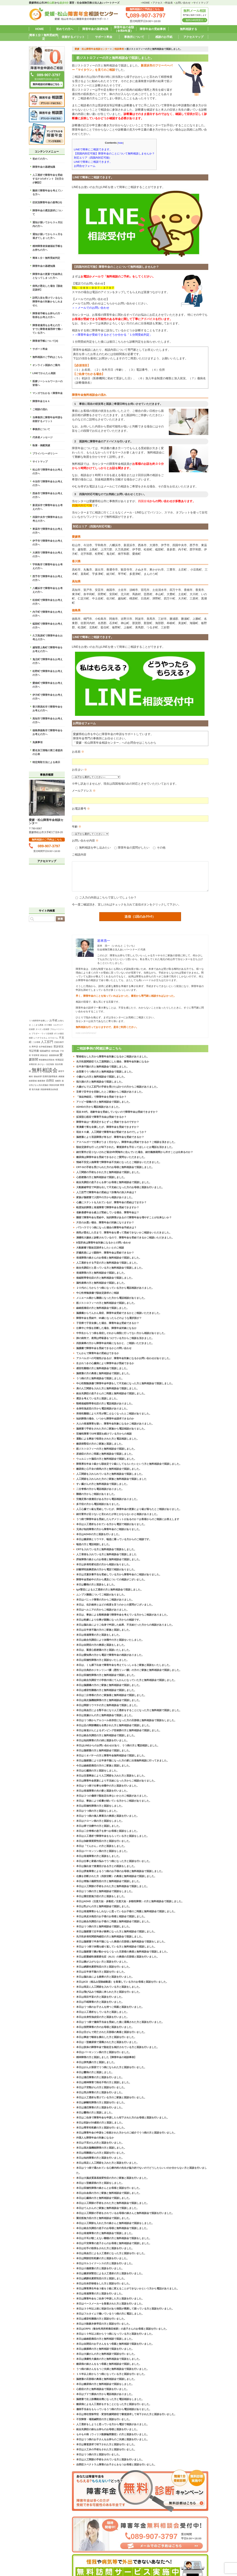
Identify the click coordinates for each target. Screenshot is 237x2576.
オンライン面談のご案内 (46, 365)
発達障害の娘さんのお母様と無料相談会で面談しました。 (109, 1257)
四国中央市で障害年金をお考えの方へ (47, 519)
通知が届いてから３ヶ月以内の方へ (47, 224)
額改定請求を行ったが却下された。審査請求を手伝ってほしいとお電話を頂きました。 (125, 1147)
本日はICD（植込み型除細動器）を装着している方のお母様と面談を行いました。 (122, 1981)
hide (120, 143)
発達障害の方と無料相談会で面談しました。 (101, 1272)
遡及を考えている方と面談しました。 (97, 1398)
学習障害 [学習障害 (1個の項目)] (35, 1055)
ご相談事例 (118, 49)
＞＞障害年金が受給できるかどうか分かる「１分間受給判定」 (112, 334)
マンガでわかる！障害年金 (47, 393)
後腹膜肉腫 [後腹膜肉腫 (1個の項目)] (54, 1055)
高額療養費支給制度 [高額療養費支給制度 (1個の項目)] (49, 1089)
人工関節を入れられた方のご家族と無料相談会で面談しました (111, 1478)
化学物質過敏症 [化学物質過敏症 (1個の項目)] (46, 1047)
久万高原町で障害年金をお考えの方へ (47, 637)
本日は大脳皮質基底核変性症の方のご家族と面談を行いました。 (112, 2177)
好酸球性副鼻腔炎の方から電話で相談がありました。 (106, 1569)
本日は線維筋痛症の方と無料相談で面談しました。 (105, 2338)
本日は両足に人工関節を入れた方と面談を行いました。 (107, 2162)
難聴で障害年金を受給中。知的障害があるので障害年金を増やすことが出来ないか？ (124, 1217)
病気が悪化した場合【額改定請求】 (47, 287)
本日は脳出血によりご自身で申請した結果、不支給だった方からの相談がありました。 (125, 1624)
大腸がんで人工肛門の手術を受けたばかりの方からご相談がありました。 (117, 1086)
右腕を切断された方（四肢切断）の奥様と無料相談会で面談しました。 (116, 1876)
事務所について (134, 36)
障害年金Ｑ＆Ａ (41, 401)
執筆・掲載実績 (41, 445)
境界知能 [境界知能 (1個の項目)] (55, 1051)
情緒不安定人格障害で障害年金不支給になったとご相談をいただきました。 (119, 1162)
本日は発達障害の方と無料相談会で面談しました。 (105, 2233)
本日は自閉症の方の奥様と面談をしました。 (101, 1644)
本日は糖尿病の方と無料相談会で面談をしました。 (105, 2384)
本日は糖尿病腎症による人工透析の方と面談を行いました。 (110, 2273)
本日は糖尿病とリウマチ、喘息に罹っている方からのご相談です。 (114, 1539)
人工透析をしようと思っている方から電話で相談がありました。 (112, 2424)
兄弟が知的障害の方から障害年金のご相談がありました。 (109, 1529)
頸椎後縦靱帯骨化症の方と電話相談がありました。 (105, 1403)
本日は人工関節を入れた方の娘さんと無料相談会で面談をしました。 (115, 2223)
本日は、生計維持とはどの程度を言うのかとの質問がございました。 (115, 1604)
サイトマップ (200, 2)
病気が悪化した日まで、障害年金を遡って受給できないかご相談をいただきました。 (124, 1232)
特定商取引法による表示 (46, 762)
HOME (146, 2)
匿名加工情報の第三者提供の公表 (47, 752)
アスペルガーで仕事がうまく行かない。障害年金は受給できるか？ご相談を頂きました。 (126, 1142)
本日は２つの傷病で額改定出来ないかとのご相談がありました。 (112, 1795)
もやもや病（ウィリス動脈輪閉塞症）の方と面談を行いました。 (112, 2434)
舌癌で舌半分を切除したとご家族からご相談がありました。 (110, 1091)
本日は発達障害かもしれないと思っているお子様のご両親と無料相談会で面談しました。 (126, 1911)
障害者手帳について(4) (45, 340)
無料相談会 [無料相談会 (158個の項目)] (45, 1070)
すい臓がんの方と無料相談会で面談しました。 (102, 1483)
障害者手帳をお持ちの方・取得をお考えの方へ (47, 315)
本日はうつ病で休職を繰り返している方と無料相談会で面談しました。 (116, 1946)
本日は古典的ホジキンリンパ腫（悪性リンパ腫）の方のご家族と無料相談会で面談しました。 (129, 1670)
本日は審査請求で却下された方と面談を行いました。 (106, 2444)
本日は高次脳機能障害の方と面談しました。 (101, 2147)
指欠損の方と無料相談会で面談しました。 (100, 1081)
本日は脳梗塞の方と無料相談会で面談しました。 (104, 1750)
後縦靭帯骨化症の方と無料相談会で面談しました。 (105, 1277)
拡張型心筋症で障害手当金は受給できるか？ (101, 1116)
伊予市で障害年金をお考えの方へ (47, 542)
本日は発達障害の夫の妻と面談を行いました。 (102, 1790)
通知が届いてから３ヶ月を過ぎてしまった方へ (47, 236)
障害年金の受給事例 (153, 29)
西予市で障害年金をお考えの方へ (47, 578)
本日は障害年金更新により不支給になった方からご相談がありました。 (116, 1780)
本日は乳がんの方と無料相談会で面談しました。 (104, 1906)
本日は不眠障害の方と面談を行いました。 (100, 2001)
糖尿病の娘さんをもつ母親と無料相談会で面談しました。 (109, 2363)
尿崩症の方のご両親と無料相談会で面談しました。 (105, 1453)
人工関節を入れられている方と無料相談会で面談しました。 (110, 1473)
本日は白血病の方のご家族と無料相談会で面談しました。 (109, 2193)
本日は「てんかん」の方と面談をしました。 (101, 1846)
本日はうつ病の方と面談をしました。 (97, 1810)
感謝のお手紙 (163, 36)
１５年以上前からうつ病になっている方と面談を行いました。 (111, 2374)
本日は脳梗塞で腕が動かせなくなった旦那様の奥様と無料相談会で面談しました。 (122, 1951)
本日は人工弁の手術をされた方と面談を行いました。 (106, 2449)
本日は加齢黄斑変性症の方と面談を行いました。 (104, 1841)
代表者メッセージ (42, 437)
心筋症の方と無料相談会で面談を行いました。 (102, 2389)
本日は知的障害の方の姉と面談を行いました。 (102, 1740)
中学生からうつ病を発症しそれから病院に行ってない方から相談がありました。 (121, 1333)
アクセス (157, 2)
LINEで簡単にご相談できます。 (93, 149)
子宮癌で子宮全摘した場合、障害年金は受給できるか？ (107, 1323)
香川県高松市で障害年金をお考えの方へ (47, 708)
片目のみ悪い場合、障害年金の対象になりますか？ (105, 1222)
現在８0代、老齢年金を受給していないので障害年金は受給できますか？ (117, 1111)
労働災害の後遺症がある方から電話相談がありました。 (107, 1499)
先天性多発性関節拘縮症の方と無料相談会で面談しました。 (110, 1936)
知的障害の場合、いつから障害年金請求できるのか (105, 1418)
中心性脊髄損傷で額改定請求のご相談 (97, 1292)
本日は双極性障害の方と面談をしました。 (100, 1805)
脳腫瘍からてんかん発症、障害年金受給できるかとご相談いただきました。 (119, 1313)
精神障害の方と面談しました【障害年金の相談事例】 (106, 2057)
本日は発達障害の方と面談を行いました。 (100, 2293)
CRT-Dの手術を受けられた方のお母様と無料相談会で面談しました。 (115, 1167)
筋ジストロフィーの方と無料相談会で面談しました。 (106, 1302)
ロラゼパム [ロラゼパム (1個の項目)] (53, 1038)
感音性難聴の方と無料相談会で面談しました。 (102, 1368)
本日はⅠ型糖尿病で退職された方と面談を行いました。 (107, 2042)
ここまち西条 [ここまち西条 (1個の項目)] (37, 1025)
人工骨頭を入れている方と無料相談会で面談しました (106, 1554)
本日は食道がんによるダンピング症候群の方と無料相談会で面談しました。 (119, 1730)
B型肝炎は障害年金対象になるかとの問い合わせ (103, 1242)
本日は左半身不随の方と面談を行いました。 (101, 1971)
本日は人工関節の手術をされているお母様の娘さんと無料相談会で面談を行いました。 (125, 2213)
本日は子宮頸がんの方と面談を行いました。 (101, 2087)
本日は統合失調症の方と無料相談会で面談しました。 (106, 1735)
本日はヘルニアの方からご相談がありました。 (102, 1609)
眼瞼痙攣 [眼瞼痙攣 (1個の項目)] (38, 1076)
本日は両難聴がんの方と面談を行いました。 (101, 2152)
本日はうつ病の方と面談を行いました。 (98, 2454)
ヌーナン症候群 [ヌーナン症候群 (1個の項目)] (42, 1029)
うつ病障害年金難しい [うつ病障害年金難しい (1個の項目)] (39, 1021)
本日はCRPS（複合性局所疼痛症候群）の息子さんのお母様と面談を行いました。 (122, 2328)
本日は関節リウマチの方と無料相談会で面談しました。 (107, 1705)
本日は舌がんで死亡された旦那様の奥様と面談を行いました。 (111, 2032)
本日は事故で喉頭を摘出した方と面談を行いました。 (106, 2037)
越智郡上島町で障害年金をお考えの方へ (47, 649)
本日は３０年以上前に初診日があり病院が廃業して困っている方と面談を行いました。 (125, 2308)
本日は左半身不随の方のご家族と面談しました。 (104, 1629)
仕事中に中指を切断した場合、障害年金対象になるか (106, 1328)
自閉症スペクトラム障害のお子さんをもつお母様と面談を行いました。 (116, 2464)
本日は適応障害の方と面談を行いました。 (100, 2077)
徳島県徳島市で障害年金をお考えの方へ (47, 732)
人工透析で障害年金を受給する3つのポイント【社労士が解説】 (48, 178)
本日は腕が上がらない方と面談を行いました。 (102, 1961)
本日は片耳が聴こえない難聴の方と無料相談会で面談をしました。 (114, 2238)
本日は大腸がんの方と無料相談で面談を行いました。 (106, 2353)
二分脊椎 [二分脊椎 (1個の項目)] (36, 1042)
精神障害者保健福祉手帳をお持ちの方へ (47, 248)
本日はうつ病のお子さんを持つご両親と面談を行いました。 (110, 2006)
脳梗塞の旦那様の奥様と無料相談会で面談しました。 (106, 2379)
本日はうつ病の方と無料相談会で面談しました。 (104, 1926)
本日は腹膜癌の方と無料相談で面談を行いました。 (105, 2348)
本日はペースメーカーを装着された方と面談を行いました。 (110, 2303)
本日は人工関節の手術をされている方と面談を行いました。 (110, 2459)
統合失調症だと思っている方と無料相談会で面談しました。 (110, 1267)
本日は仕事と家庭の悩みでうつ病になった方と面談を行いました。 (114, 1861)
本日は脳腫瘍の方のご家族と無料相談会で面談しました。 (109, 1685)
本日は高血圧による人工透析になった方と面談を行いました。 (111, 2253)
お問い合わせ (183, 2)
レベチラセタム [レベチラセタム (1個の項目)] (40, 1038)
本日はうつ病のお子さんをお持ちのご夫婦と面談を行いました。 (112, 2439)
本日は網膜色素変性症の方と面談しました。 (101, 2278)
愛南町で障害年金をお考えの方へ (47, 685)
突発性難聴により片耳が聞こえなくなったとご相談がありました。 (114, 1413)
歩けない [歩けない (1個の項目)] (41, 1064)
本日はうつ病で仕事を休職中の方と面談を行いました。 (107, 1785)
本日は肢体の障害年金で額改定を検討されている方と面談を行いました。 (117, 2047)
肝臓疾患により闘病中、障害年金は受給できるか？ (105, 1252)
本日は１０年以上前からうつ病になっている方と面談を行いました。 (115, 2333)
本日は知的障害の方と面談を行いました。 (100, 2157)
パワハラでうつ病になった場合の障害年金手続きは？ (106, 1227)
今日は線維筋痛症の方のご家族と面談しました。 (104, 1765)
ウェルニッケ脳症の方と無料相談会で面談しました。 (106, 1458)
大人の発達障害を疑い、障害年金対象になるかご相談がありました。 (115, 1423)
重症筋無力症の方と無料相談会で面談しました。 (104, 2218)
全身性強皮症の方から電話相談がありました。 (102, 1408)
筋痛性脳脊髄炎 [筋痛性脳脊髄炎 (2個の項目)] (50, 1076)
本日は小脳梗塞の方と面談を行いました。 (100, 2268)
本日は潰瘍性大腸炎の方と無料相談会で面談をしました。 (109, 2358)
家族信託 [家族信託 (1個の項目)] (44, 1055)
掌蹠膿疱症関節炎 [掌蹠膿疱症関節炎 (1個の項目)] (47, 1060)
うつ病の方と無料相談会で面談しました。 (100, 1378)
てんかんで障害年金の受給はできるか (97, 1353)
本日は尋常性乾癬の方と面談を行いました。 (101, 2127)
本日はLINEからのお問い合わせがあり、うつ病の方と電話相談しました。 (118, 1745)
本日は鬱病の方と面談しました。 (95, 2072)
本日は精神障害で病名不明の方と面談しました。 (104, 2082)
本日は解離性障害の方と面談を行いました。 (101, 2102)
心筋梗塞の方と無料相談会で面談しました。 (101, 1177)
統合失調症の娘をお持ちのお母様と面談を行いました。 (107, 2429)
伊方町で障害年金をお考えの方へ (47, 696)
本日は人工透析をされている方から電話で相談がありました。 (111, 1524)
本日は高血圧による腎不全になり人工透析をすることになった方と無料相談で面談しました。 (129, 1710)
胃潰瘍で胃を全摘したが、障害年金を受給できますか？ (107, 1126)
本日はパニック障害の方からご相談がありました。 (105, 1599)
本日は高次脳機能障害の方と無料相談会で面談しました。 (109, 1700)
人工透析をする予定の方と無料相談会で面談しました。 (107, 1262)
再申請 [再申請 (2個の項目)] (35, 1046)
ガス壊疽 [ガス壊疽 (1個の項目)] (48, 1025)
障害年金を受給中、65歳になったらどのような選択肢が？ (109, 1318)
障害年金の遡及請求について (47, 212)
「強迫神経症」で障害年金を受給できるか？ (101, 1096)
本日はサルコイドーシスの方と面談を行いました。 (105, 2263)
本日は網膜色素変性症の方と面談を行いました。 (104, 1966)
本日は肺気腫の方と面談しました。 (96, 2062)
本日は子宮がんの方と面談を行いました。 (100, 2142)
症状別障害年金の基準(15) (47, 202)
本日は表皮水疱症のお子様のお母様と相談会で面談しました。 (111, 1916)
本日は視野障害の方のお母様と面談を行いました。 (105, 2027)
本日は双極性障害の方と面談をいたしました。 (102, 1659)
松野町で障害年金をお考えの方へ (47, 673)
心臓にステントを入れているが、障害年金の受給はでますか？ (111, 1202)
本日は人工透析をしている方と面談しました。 (102, 2011)
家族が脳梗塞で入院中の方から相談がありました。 (105, 1197)
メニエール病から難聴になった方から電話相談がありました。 (111, 1297)
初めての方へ (64, 29)
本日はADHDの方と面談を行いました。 (98, 1534)
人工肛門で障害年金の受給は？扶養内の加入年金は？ (106, 1192)
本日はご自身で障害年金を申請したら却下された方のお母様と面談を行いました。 (122, 2117)
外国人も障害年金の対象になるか (95, 2137)
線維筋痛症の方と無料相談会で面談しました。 (102, 1307)
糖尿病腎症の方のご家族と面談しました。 (100, 1443)
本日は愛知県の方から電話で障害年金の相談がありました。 (110, 1654)
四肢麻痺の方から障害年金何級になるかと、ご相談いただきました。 (115, 1343)
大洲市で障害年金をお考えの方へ (47, 554)
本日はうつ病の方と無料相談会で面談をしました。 (105, 1891)
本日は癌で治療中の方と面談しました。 (98, 1825)
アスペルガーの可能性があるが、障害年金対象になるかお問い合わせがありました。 (124, 1358)
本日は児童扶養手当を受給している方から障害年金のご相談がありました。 (119, 1574)
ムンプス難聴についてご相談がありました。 (101, 1594)
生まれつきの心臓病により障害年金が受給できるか (105, 1363)
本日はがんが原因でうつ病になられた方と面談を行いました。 (111, 2067)
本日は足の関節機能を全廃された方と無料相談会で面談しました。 (114, 1725)
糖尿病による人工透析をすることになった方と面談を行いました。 (114, 2404)
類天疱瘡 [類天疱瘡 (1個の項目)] (36, 1089)
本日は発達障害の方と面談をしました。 (98, 1634)
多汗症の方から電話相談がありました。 (98, 1504)
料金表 (169, 2)
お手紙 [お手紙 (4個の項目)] (53, 1020)
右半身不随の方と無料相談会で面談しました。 (102, 1066)
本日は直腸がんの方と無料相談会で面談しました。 (105, 1715)
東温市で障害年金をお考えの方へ (47, 530)
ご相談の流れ (40, 409)
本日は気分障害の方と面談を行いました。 (100, 2092)
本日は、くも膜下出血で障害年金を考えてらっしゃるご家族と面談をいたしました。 (124, 1665)
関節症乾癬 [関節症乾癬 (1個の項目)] (54, 1085)
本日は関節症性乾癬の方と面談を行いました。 (102, 2258)
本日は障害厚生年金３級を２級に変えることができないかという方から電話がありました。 (127, 2288)
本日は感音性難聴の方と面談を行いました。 (101, 2318)
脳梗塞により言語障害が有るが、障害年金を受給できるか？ (110, 1137)
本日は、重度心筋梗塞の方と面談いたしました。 (104, 1649)
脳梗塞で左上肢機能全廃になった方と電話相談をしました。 (110, 2399)
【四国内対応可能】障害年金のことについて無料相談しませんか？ (114, 153)
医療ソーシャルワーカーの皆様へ (47, 383)
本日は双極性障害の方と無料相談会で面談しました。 (106, 1675)
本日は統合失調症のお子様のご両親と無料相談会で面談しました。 (114, 1921)
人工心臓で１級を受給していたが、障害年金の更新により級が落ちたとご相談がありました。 (129, 1509)
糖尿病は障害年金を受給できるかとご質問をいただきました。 (111, 1157)
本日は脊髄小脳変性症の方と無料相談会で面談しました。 (109, 1881)
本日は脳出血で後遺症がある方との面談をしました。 (106, 1866)
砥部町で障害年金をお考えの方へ (47, 625)
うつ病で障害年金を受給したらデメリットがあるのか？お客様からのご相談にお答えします (127, 1519)
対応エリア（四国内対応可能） (93, 157)
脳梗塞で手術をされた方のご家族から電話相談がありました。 (111, 1428)
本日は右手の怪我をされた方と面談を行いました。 (105, 2248)
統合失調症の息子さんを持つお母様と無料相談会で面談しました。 (114, 1182)
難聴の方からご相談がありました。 (96, 1494)
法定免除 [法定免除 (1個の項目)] (50, 1064)
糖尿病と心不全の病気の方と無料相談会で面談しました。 (109, 1468)
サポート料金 (103, 36)
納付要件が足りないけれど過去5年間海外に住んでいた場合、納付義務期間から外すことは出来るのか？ (134, 1152)
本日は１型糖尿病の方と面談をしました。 (100, 2182)
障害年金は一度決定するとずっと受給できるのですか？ (107, 1121)
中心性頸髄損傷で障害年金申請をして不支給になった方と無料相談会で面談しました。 (125, 1383)
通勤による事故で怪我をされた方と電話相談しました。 (107, 1438)
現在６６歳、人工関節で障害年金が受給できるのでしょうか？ (111, 1132)
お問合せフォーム (84, 165)
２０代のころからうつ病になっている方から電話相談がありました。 (115, 1287)
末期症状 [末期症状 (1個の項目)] (33, 1064)
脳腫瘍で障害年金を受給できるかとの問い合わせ (104, 1348)
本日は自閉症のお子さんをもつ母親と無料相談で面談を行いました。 (115, 2343)
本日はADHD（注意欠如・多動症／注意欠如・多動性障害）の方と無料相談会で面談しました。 (130, 1901)
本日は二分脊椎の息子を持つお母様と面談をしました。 (107, 1830)
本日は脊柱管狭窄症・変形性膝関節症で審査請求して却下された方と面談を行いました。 (126, 2414)
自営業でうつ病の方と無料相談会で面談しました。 (105, 1071)
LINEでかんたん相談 (44, 373)
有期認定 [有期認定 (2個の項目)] (59, 1059)
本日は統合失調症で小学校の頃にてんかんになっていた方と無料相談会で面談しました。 (126, 1680)
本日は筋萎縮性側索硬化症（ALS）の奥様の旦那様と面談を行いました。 (117, 1956)
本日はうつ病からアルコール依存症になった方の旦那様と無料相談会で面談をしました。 (126, 1720)
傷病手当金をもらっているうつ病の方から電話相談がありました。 (114, 2409)
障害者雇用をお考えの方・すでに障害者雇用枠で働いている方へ (47, 329)
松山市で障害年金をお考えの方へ (47, 471)
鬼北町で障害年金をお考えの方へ (47, 661)
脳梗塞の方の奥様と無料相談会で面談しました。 (104, 1373)
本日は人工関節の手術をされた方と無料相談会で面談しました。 (112, 1886)
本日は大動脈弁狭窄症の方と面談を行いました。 (104, 2323)
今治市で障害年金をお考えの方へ (47, 483)
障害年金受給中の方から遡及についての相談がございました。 (111, 1579)
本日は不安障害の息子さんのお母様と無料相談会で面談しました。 (114, 2243)
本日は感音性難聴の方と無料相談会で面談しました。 (106, 1690)
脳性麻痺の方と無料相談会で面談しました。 (101, 1282)
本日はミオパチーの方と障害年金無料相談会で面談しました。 (111, 1755)
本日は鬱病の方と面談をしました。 (96, 1584)
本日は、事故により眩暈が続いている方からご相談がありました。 (114, 1800)
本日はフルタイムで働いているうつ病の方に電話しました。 (110, 2313)
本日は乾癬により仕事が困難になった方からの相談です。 (109, 1619)
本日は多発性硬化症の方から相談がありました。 (104, 1564)
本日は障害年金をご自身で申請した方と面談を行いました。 (110, 2298)
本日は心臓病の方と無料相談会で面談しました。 (104, 2198)
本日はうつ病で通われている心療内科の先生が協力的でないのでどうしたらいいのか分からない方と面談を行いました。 (141, 2170)
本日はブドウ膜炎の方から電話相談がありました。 (105, 2394)
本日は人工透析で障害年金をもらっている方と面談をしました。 (112, 1835)
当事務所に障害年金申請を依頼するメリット (47, 419)
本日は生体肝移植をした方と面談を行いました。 (104, 2283)
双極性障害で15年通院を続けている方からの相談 (104, 1433)
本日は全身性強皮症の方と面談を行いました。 (102, 2017)
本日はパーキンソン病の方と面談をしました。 (102, 1851)
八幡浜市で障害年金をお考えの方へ (47, 590)
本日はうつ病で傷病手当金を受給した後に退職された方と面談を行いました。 (120, 2022)
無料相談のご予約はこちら (47, 357)
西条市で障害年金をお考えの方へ (47, 495)
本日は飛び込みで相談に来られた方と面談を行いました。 (109, 1991)
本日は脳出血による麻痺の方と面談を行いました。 (105, 1976)
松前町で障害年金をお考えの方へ (47, 602)
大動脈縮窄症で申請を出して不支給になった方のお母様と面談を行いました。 (120, 1187)
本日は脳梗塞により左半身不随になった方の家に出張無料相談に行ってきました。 (122, 1760)
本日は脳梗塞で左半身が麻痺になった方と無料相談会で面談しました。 (116, 1931)
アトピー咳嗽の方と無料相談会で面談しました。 (104, 1101)
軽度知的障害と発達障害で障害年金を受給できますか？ (107, 1207)
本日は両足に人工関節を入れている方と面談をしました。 (109, 1986)
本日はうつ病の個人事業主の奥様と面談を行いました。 (107, 1815)
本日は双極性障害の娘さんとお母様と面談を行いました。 (109, 2187)
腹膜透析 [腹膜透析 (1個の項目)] (41, 1081)
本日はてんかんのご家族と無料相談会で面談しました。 (107, 2208)
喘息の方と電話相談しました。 (93, 1544)
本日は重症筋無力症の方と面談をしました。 (101, 1896)
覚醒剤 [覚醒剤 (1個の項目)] (58, 1081)
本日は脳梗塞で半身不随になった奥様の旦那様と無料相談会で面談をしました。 (121, 1941)
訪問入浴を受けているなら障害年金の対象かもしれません (47, 301)
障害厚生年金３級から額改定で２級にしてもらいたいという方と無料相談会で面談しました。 (129, 1463)
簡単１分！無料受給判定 (43, 37)
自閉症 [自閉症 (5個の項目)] (50, 1080)
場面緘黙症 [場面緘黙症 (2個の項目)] (45, 1051)
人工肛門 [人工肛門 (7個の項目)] (47, 1042)
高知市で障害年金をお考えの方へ (47, 720)
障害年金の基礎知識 (95, 29)
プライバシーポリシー (45, 453)
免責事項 (37, 742)
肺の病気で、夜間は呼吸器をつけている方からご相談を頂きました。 (115, 1338)
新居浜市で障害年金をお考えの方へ (47, 507)
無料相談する (188, 29)
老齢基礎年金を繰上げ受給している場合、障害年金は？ (107, 1212)
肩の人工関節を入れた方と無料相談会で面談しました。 (107, 1388)
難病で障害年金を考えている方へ (47, 192)
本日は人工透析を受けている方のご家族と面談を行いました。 (111, 2097)
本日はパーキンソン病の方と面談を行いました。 (104, 2052)
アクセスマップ (193, 36)
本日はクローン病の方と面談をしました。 (100, 1820)
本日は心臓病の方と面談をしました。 (97, 1770)
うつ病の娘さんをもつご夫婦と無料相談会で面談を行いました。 (112, 2368)
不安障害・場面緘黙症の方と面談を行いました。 (104, 2419)
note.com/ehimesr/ (86, 1033)
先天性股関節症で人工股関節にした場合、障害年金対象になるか (112, 1061)
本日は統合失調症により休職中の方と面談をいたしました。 (110, 1639)
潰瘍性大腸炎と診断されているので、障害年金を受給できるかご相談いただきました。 (125, 1237)
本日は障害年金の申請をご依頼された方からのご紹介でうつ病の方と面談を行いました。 (126, 2132)
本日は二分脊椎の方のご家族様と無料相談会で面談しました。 (111, 1695)
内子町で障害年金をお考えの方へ (47, 613)
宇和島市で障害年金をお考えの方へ (47, 566)
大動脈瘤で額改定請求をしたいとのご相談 (100, 1247)
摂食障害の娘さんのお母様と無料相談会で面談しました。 (109, 1559)
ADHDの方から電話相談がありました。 (98, 1106)
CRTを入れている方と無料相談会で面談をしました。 (106, 1549)
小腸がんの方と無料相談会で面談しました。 (101, 1076)
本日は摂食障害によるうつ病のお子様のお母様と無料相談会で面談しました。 (120, 1871)
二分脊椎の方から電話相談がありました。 (100, 1489)
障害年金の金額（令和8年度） (124, 29)
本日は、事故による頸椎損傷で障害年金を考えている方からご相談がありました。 (122, 1614)
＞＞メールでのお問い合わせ (90, 307)
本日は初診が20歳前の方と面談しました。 (100, 2122)
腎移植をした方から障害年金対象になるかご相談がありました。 (112, 1056)
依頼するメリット (73, 36)
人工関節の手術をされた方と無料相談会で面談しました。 (109, 1172)
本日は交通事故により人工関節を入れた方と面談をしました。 (111, 1775)
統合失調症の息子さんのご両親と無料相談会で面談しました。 (111, 1393)
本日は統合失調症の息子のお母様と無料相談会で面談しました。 (112, 2228)
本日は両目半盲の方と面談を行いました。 (100, 1996)
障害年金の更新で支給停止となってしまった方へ (47, 276)
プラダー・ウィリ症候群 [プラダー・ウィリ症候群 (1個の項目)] (42, 1033)
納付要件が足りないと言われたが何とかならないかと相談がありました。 (117, 1514)
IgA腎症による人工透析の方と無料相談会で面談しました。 (109, 1589)
